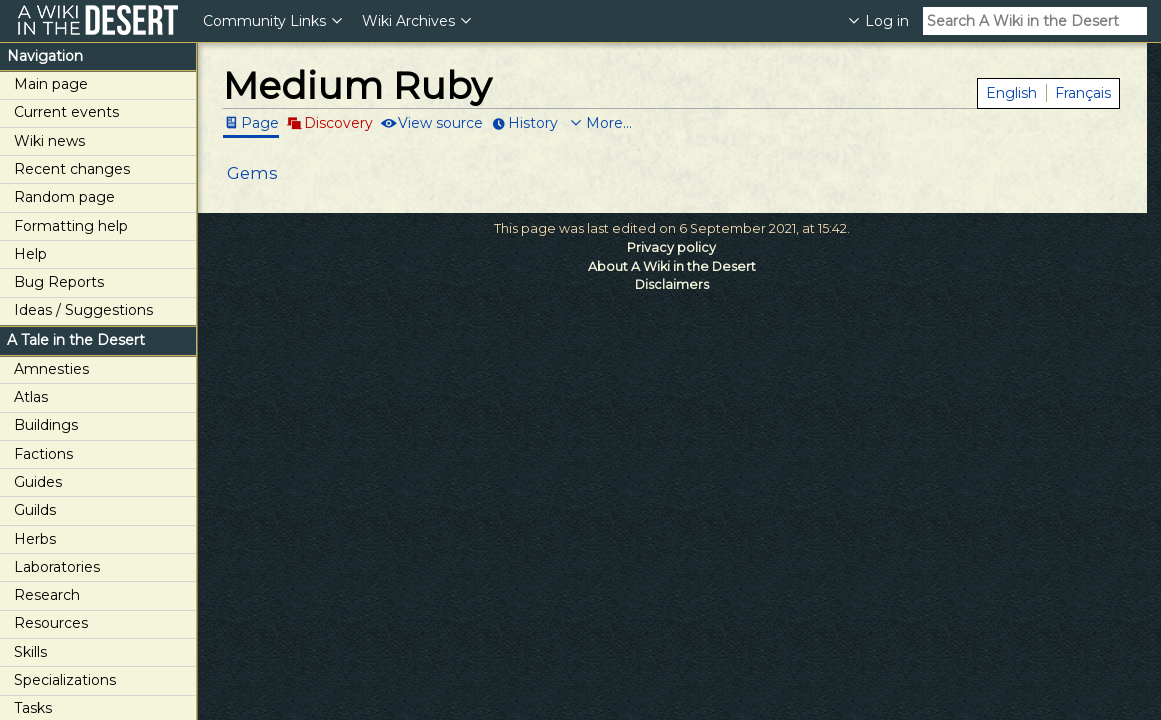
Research (47, 595)
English (1011, 93)
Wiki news (49, 141)
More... (609, 123)
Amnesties (51, 369)
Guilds (35, 510)
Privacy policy (671, 247)
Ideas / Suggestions (83, 310)
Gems (252, 173)
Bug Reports (59, 282)
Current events (66, 112)
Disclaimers (672, 284)
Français (1083, 93)
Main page (51, 84)
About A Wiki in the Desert (672, 266)
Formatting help (71, 226)
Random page (64, 197)
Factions (43, 454)
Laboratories (57, 567)
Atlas (31, 397)
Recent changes (72, 169)
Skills (30, 652)
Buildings (46, 425)
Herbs (35, 539)
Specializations (65, 680)
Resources (51, 623)
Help (30, 254)
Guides (38, 482)
